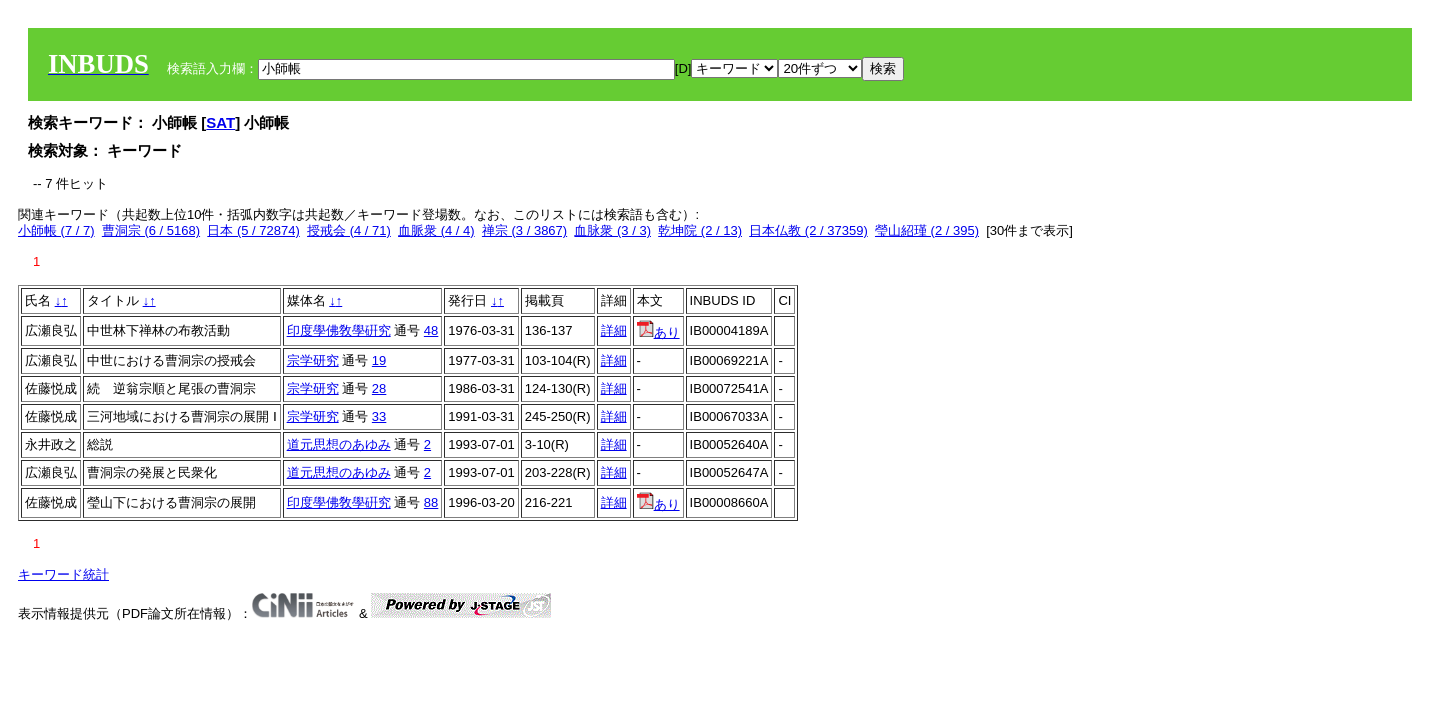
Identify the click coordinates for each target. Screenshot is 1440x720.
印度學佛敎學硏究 (339, 330)
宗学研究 (313, 360)
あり (658, 332)
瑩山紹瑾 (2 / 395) (927, 230)
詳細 (614, 330)
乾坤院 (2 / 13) (700, 230)
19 (379, 360)
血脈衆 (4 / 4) (436, 230)
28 (379, 388)
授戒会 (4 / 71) (349, 230)
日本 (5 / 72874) (253, 230)
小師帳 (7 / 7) (56, 230)
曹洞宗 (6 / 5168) (151, 230)
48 (431, 330)
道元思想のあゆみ (339, 444)
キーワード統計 (63, 574)
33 (379, 416)
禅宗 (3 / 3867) (524, 230)
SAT (220, 122)
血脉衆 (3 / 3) (612, 230)
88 (431, 502)
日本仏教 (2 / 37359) (808, 230)
